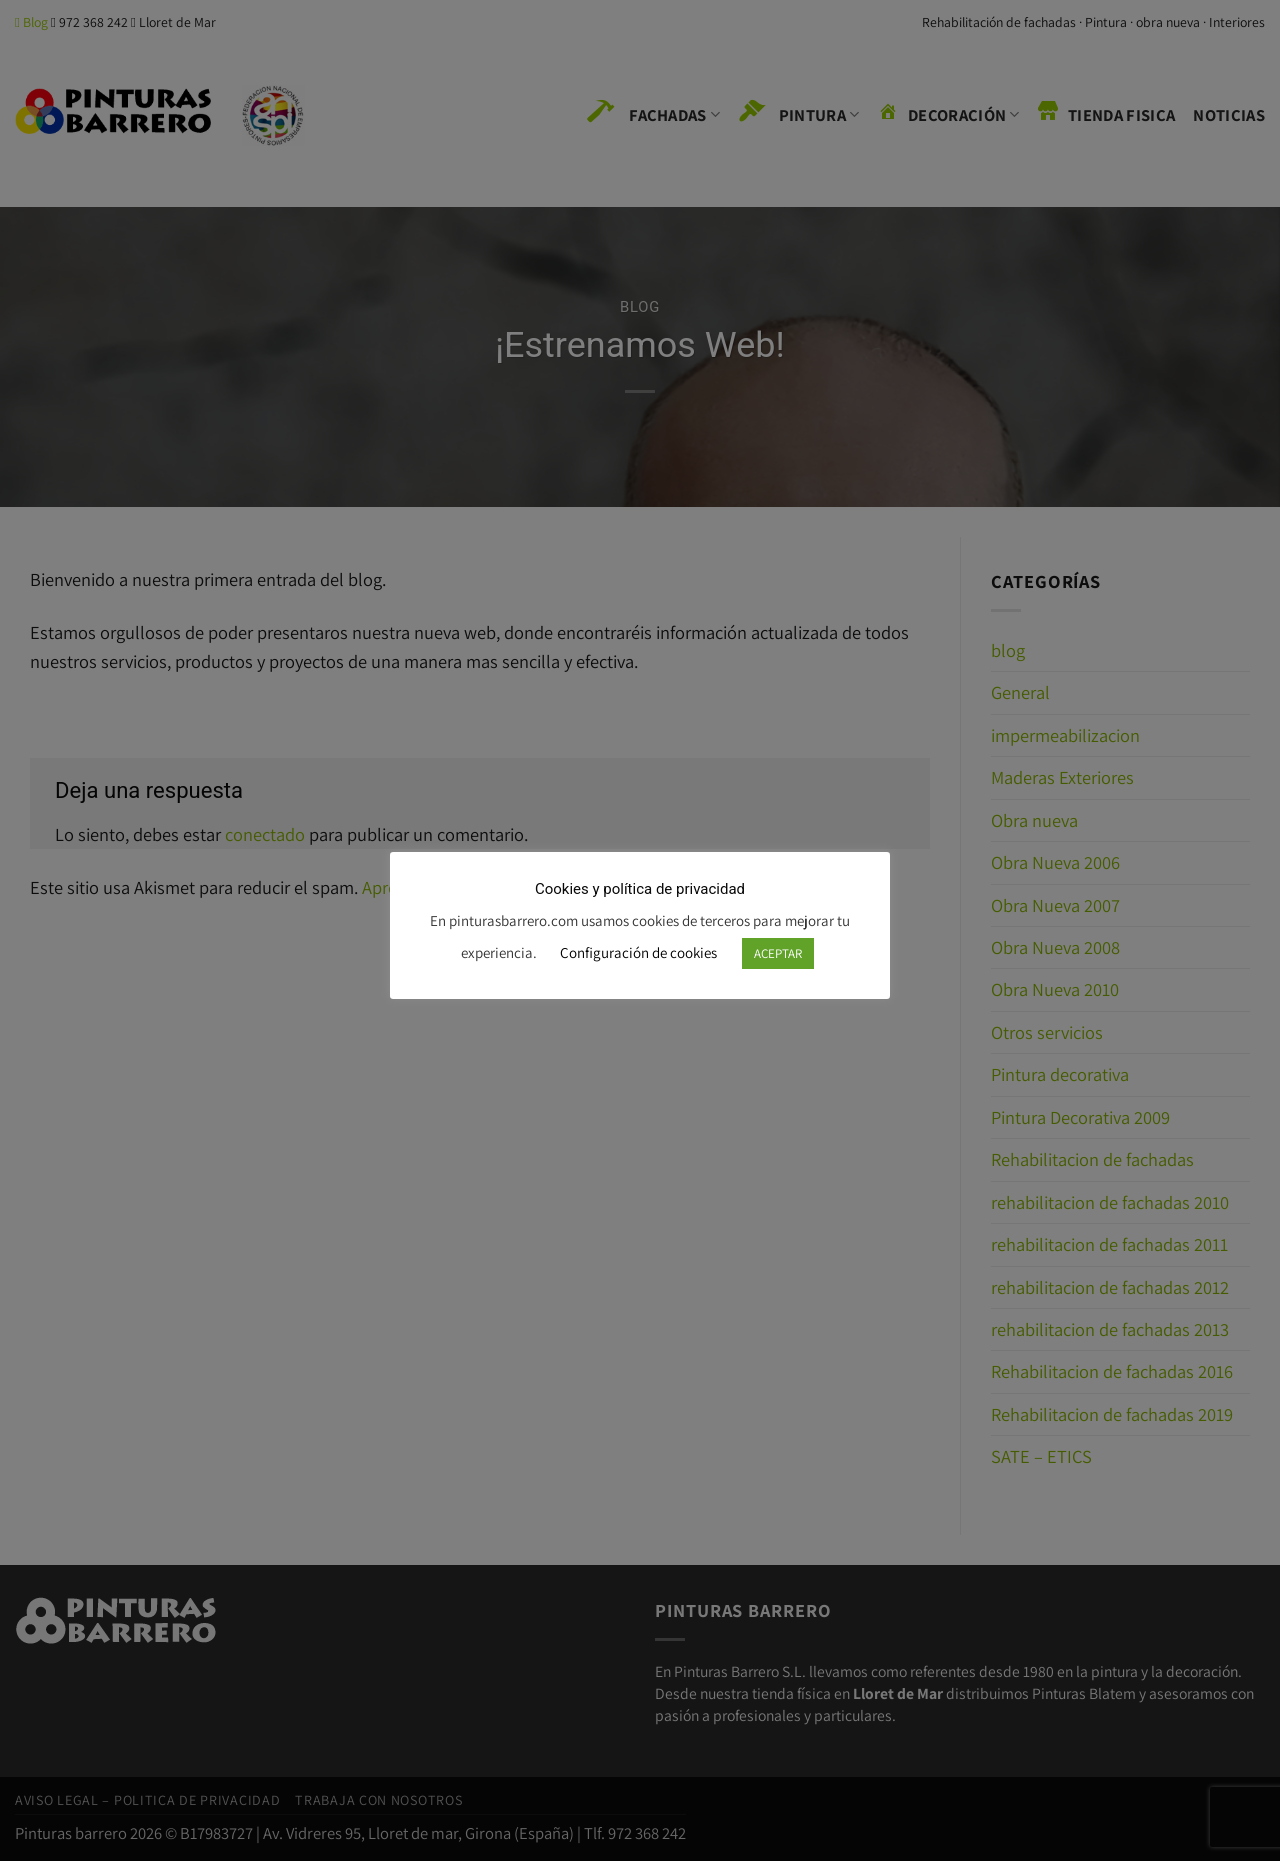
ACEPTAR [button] (778, 953)
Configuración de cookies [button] (638, 952)
